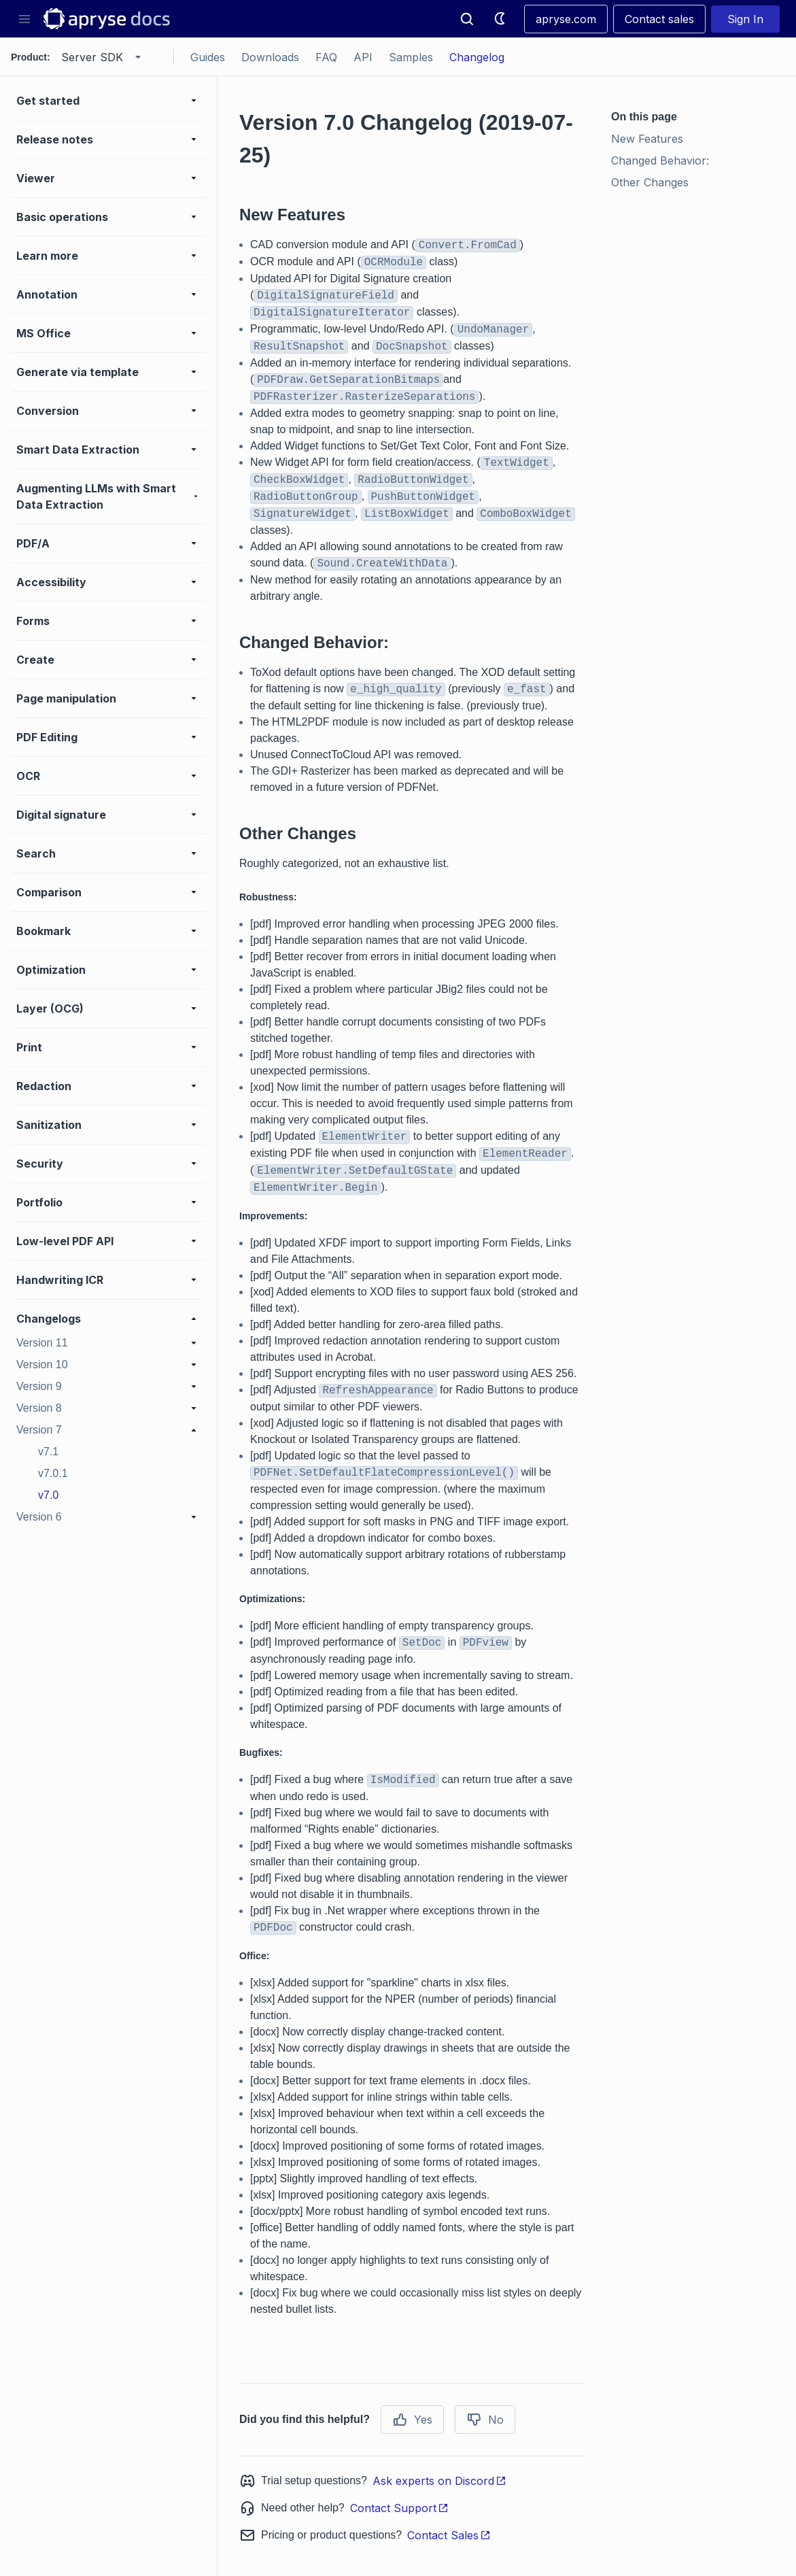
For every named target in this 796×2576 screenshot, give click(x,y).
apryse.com (566, 19)
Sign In (745, 19)
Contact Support (399, 2508)
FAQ (326, 57)
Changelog (476, 57)
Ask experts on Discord (439, 2481)
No (485, 2419)
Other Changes (650, 182)
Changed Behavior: (660, 160)
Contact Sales (449, 2535)
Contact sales (659, 19)
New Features (647, 139)
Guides (207, 57)
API (363, 57)
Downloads (270, 57)
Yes (412, 2419)
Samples (411, 57)
